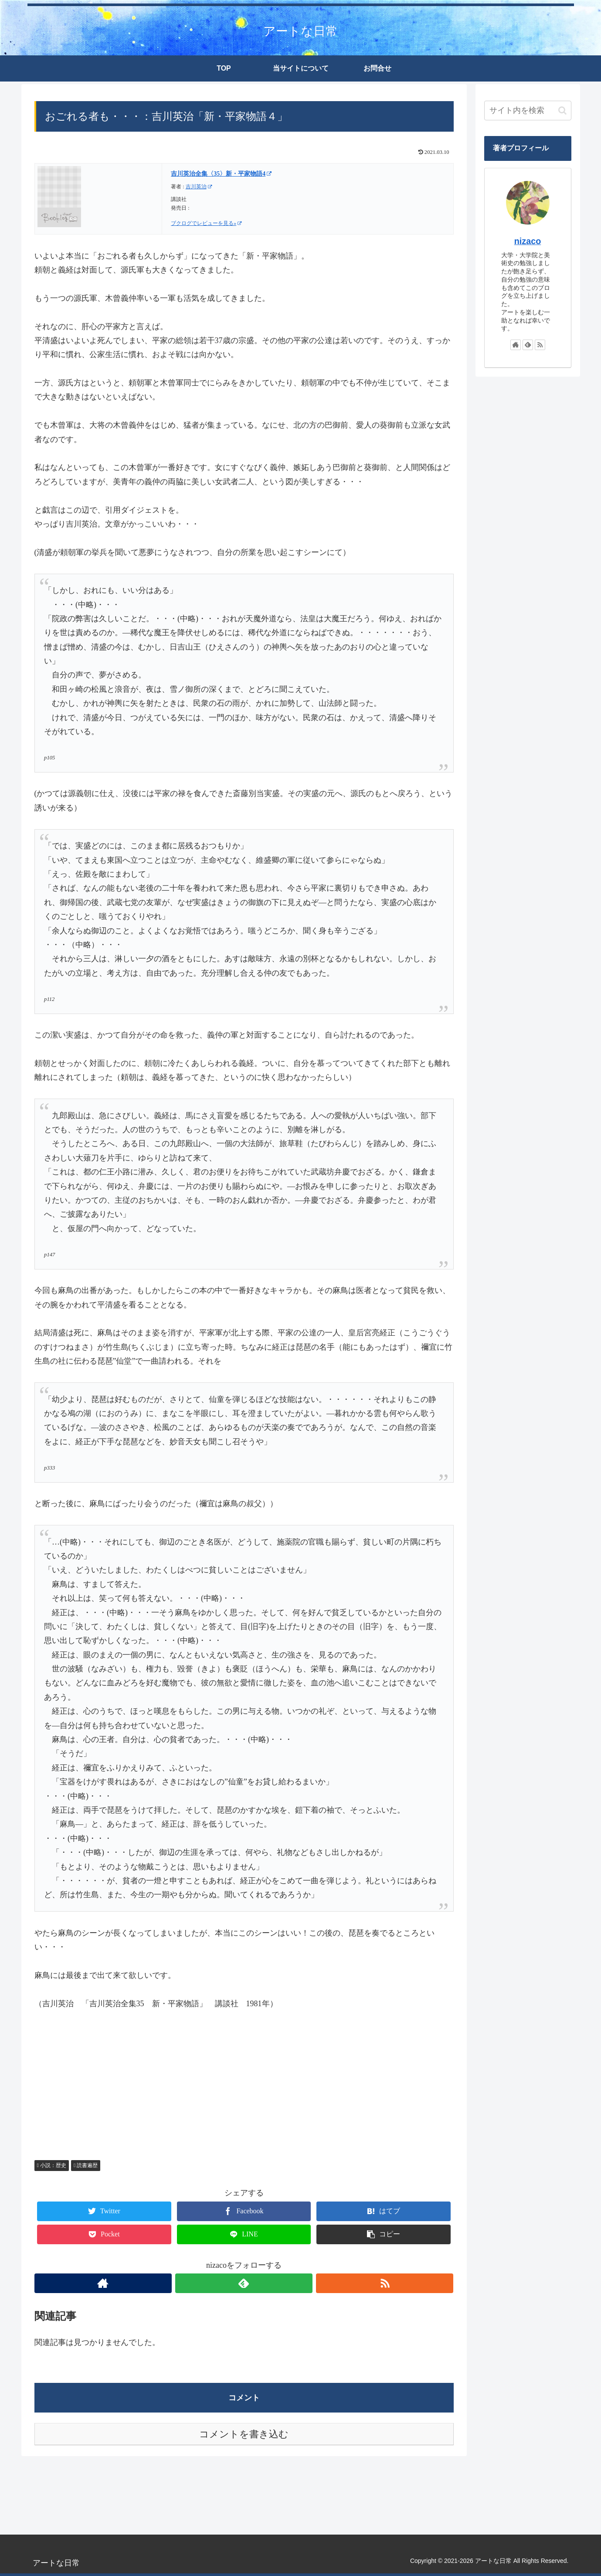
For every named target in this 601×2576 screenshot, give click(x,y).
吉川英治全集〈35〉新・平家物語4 (221, 173)
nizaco (527, 241)
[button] (562, 110)
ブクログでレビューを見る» (206, 223)
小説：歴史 (51, 2165)
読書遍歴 (86, 2165)
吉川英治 (199, 187)
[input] (527, 110)
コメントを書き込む (244, 2434)
